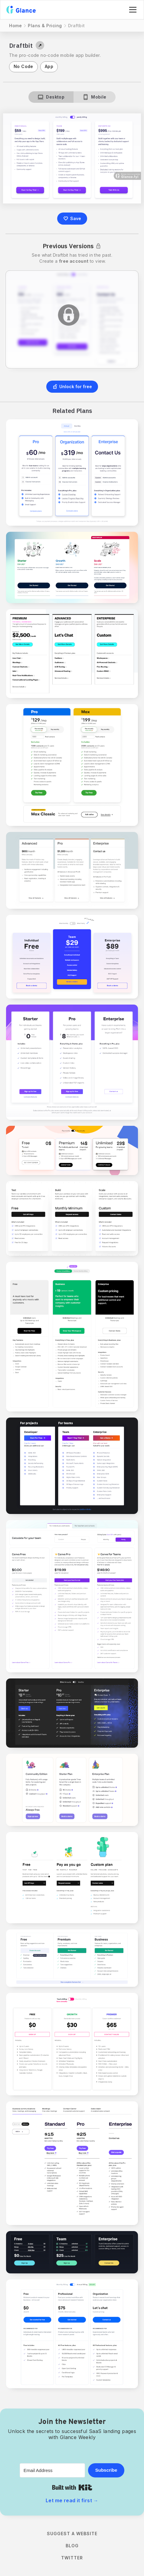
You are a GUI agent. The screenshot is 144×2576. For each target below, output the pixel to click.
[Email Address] (52, 2470)
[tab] (51, 97)
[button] (132, 9)
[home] (21, 9)
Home (15, 25)
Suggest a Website (72, 2533)
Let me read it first (72, 2500)
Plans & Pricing (45, 25)
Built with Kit (72, 2487)
